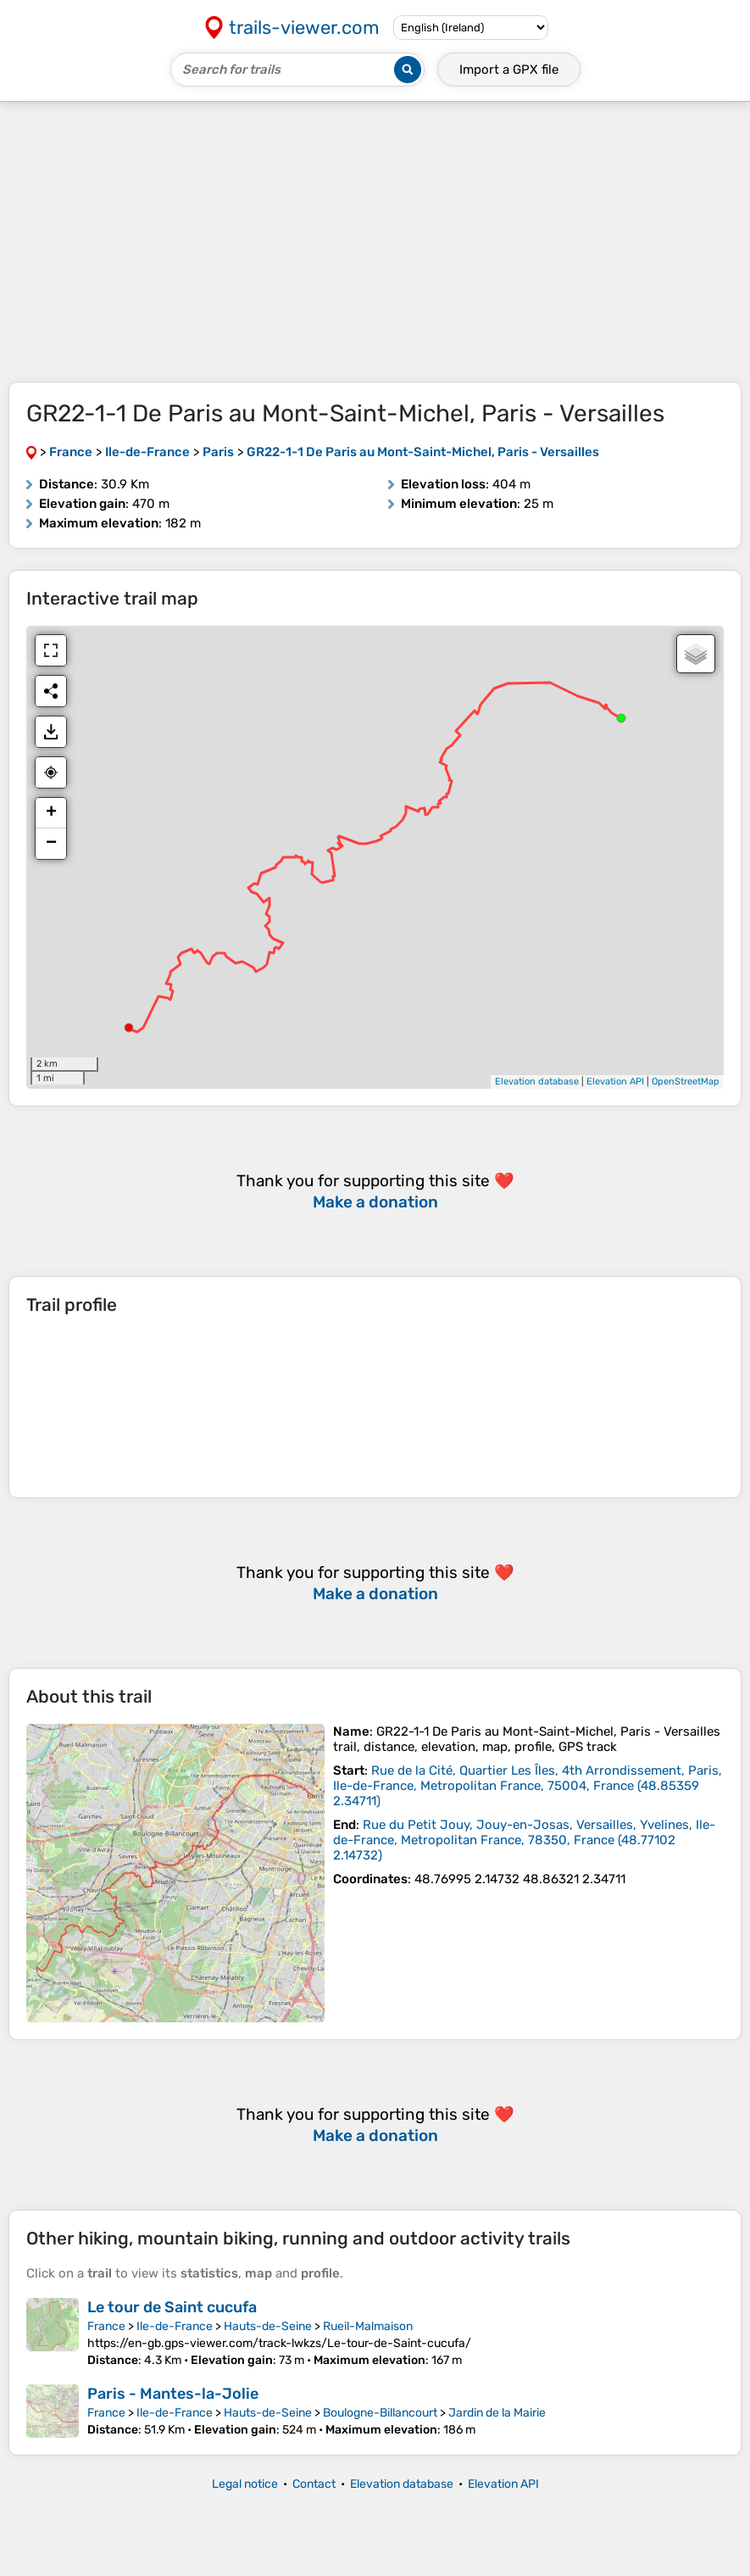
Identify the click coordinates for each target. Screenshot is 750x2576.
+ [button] (51, 813)
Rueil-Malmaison (368, 2326)
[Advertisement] (375, 241)
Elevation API (615, 1081)
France (106, 2326)
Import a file (508, 69)
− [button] (51, 843)
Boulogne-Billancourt (380, 2413)
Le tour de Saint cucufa (172, 2307)
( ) (527, 1786)
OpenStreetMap (685, 1081)
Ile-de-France (174, 2326)
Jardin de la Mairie (497, 2413)
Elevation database (537, 1081)
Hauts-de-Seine (268, 2326)
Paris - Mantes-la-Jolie (172, 2393)
